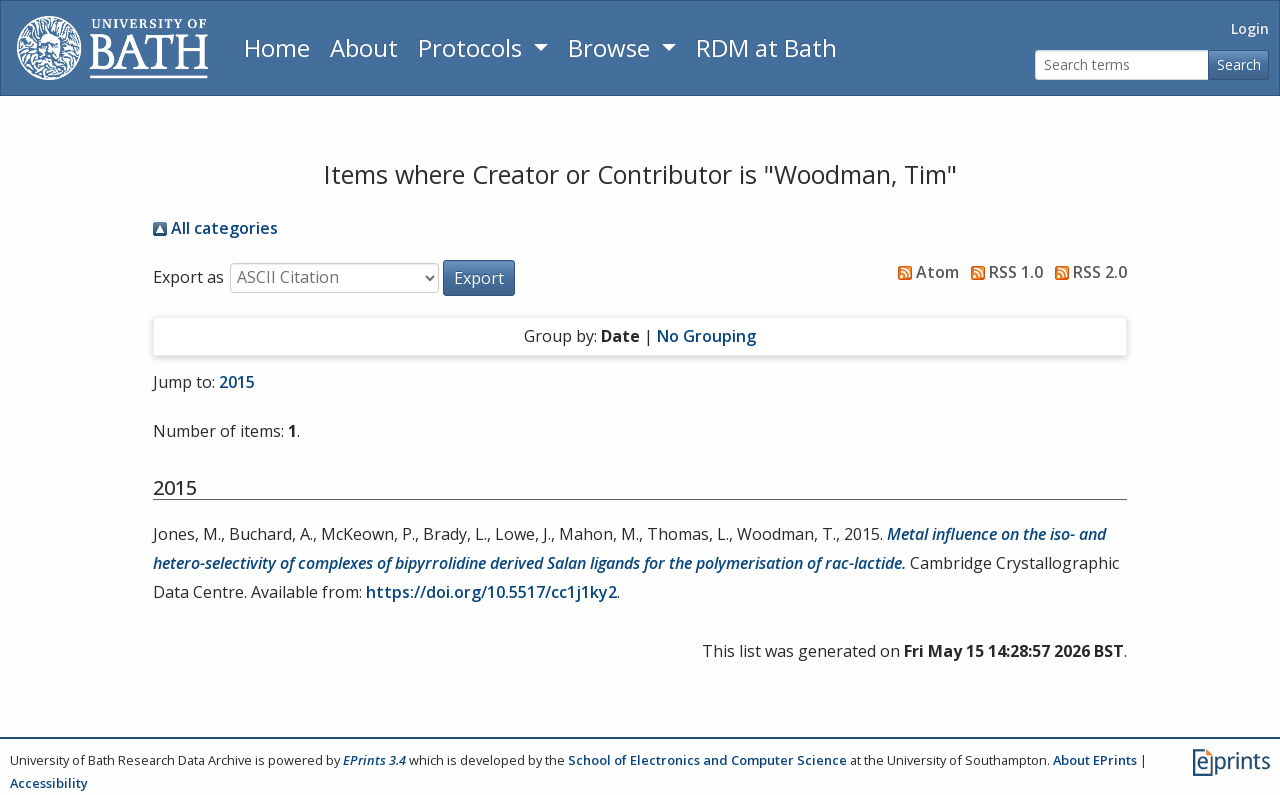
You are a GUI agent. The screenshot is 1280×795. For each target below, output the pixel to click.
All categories (215, 228)
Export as (188, 277)
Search (1239, 64)
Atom (924, 272)
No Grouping (706, 336)
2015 (237, 382)
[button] (479, 278)
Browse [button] (612, 47)
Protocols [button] (473, 47)
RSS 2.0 (1087, 272)
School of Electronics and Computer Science (707, 760)
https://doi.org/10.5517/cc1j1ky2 (491, 592)
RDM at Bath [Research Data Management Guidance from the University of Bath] (766, 47)
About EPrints (1095, 760)
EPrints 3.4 (374, 760)
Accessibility (49, 783)
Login (1250, 28)
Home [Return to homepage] (277, 47)
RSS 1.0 (1003, 272)
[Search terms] (1122, 65)
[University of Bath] (112, 48)
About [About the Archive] (364, 47)
